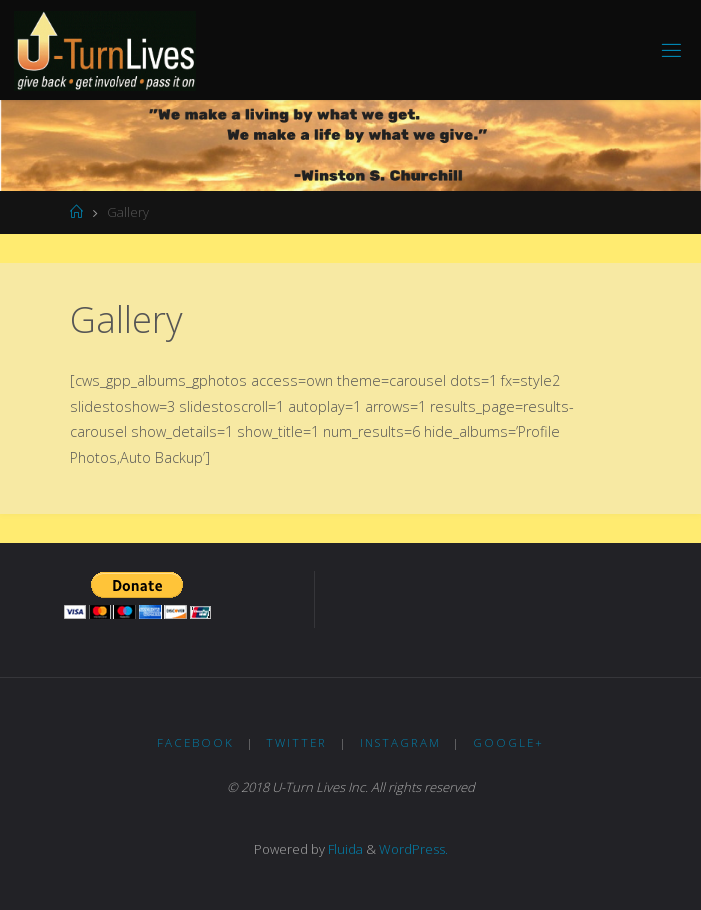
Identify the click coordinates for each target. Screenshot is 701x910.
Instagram (400, 742)
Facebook (195, 742)
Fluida (344, 849)
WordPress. (413, 849)
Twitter (296, 742)
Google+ (508, 742)
